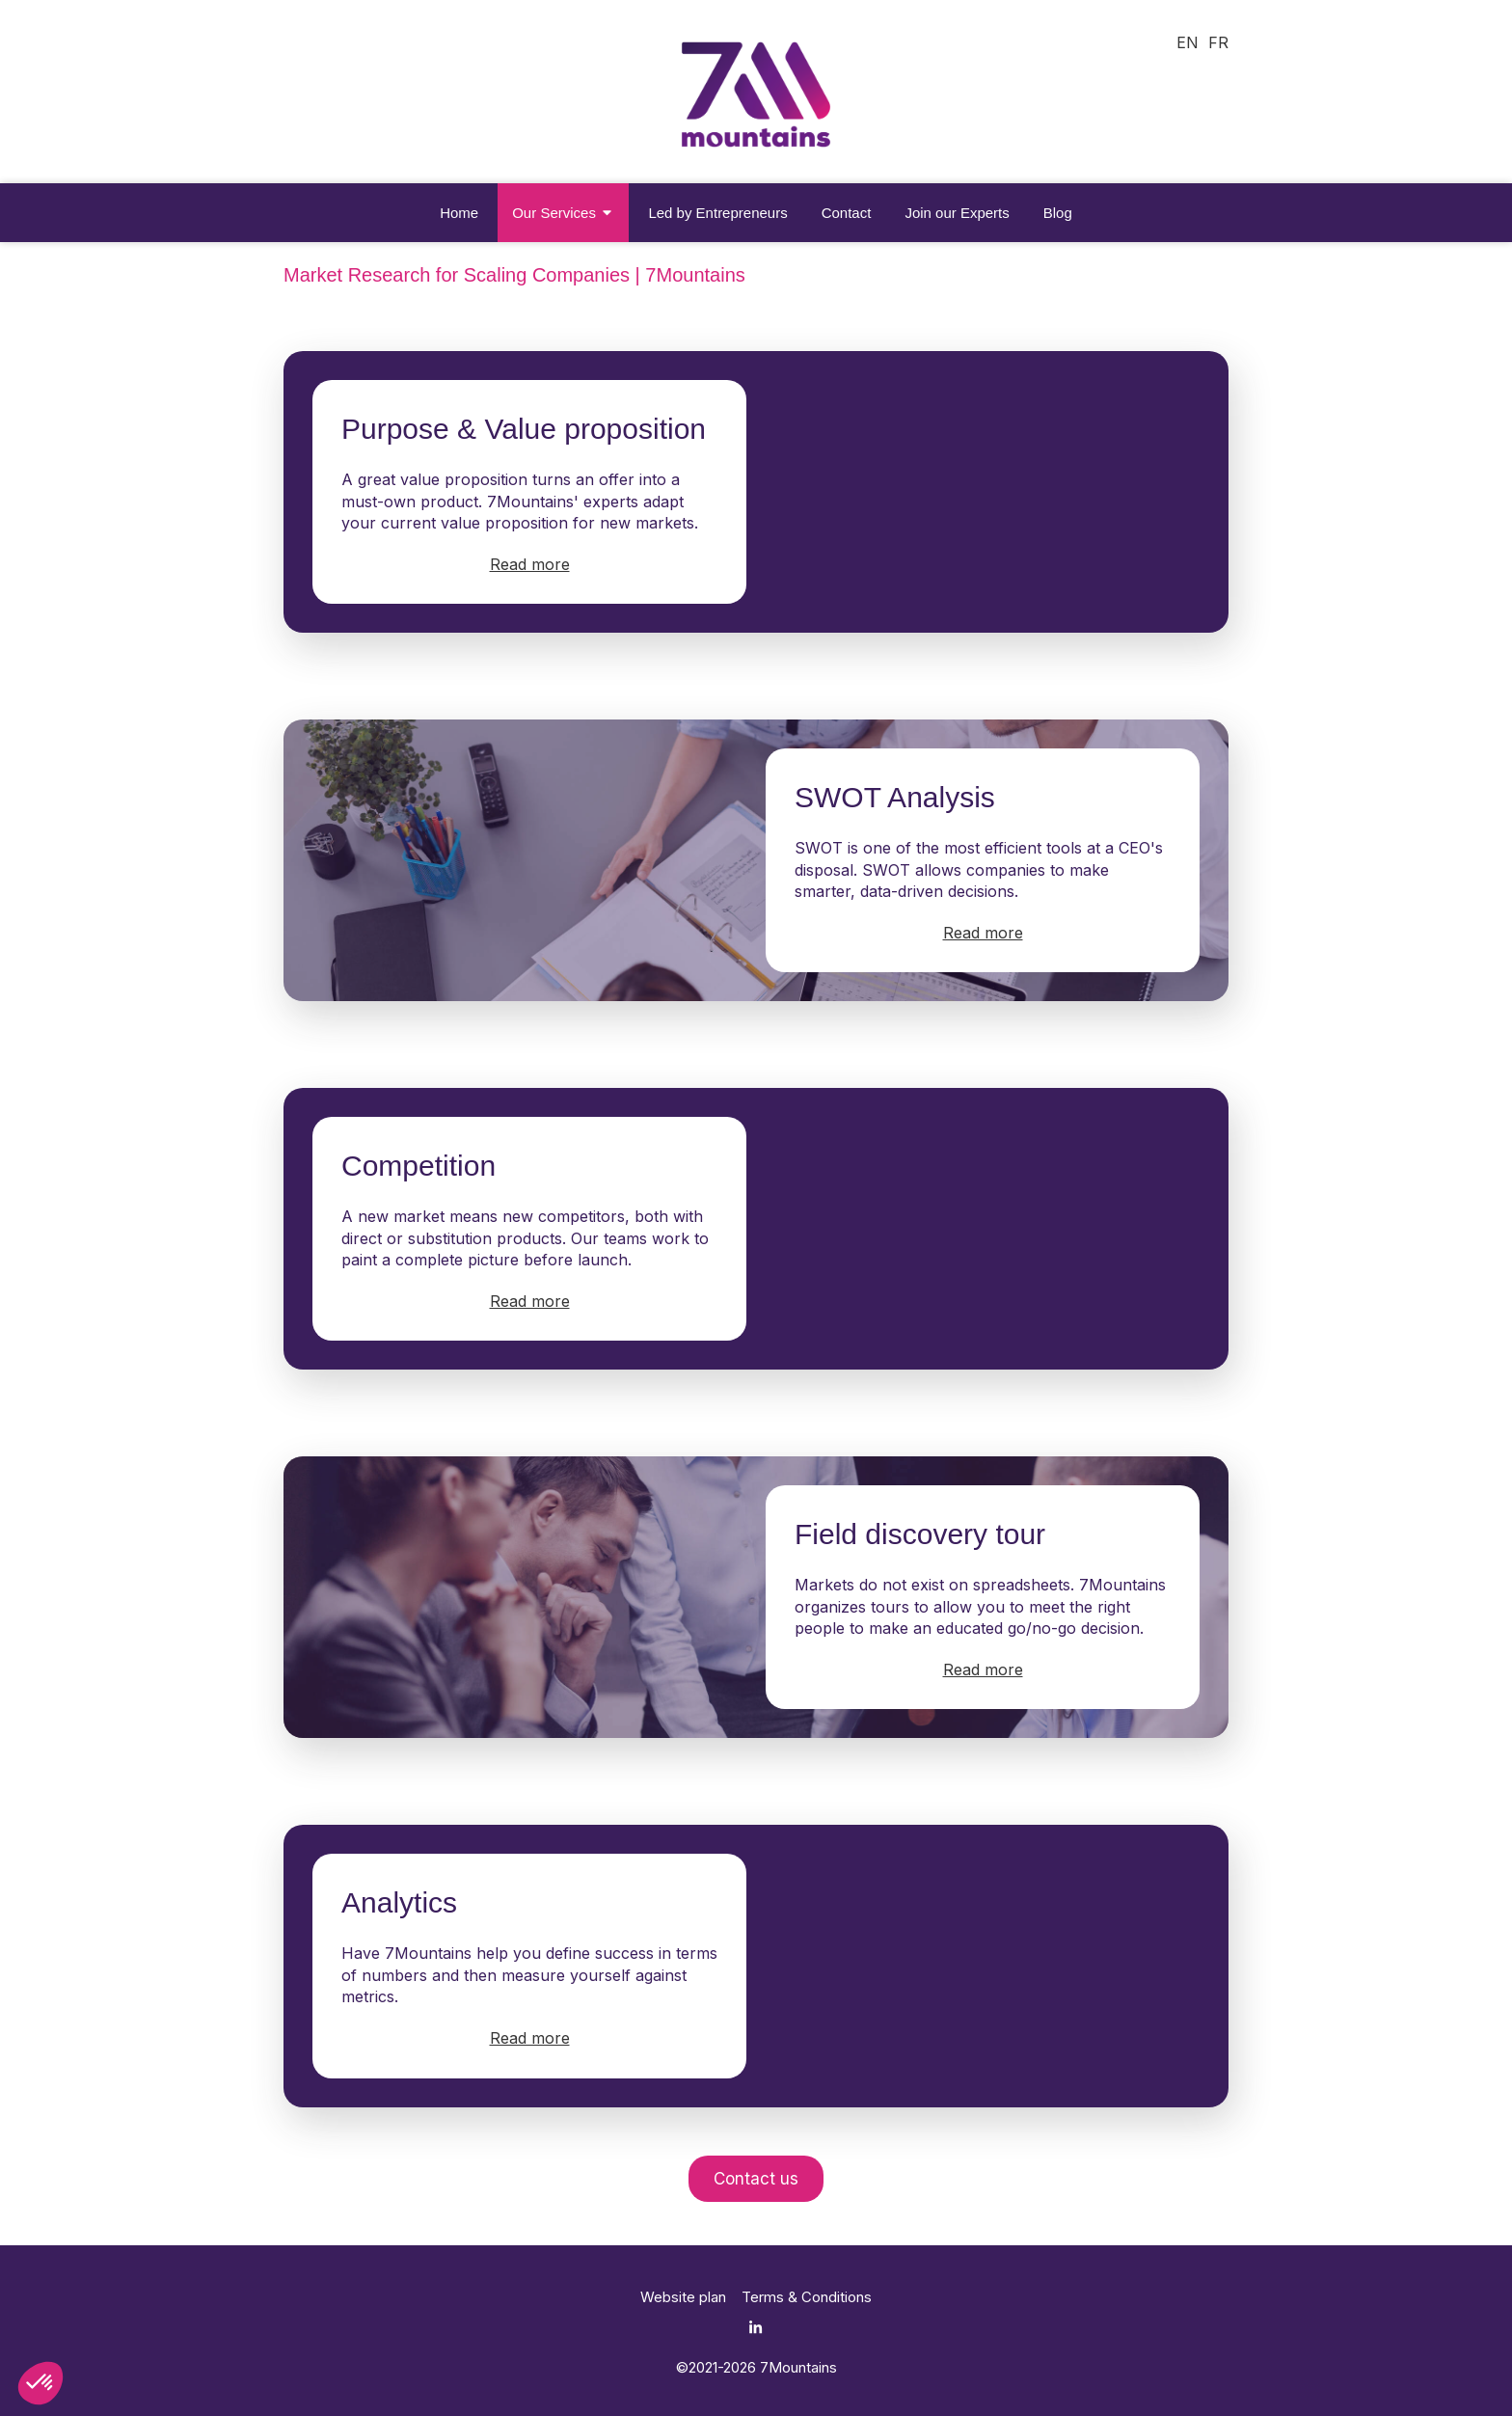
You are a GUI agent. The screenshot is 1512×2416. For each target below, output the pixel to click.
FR (1218, 42)
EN (1187, 42)
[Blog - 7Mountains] (1058, 212)
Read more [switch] (530, 564)
